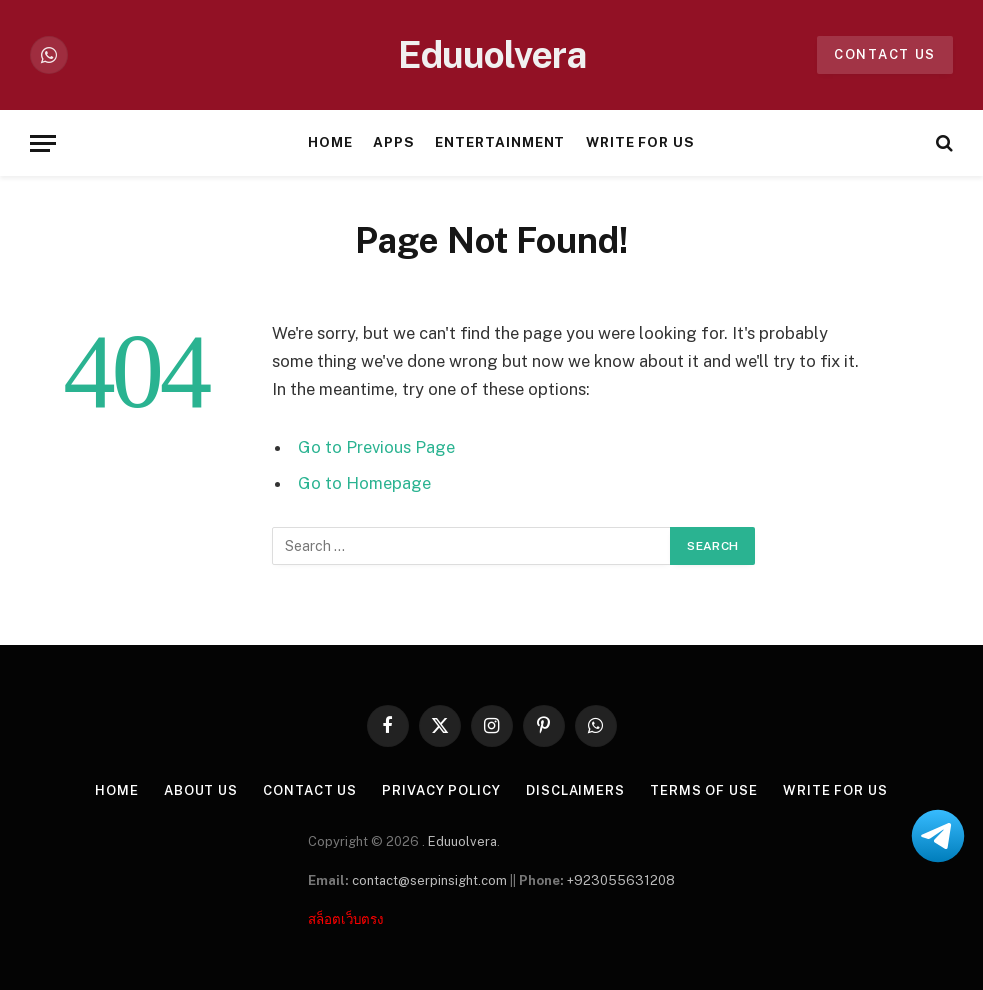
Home (330, 142)
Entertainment (500, 142)
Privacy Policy (441, 790)
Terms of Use (704, 790)
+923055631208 (621, 880)
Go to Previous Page (376, 447)
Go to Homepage (364, 483)
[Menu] (43, 143)
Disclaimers (575, 790)
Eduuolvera (462, 841)
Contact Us (310, 790)
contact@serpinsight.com (429, 880)
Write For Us (640, 142)
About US (201, 790)
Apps (394, 142)
